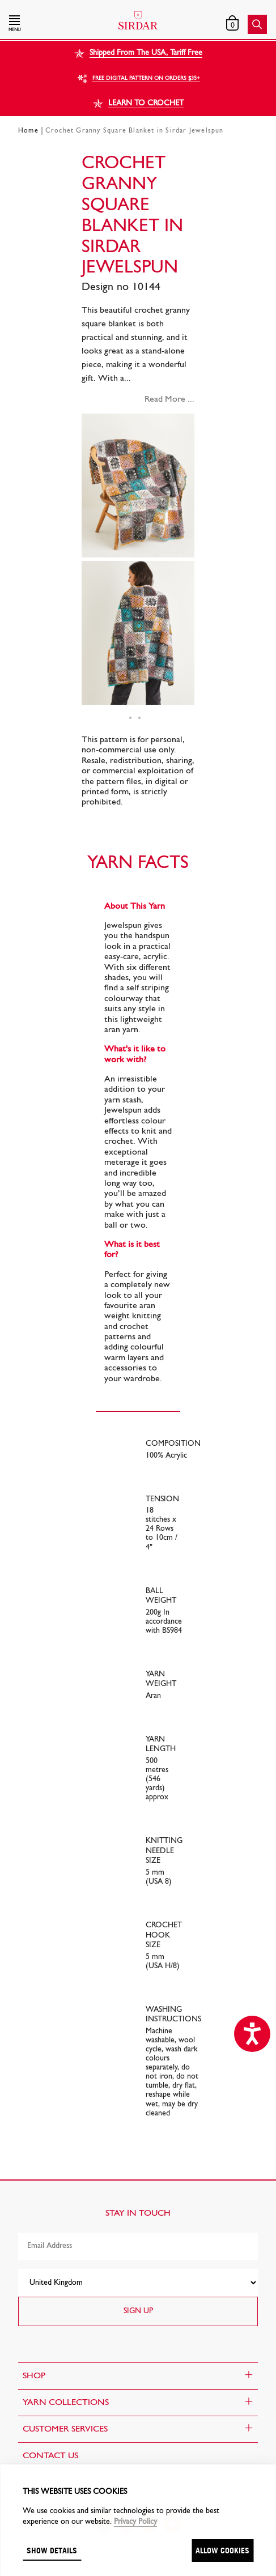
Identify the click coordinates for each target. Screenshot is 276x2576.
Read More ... (169, 399)
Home (28, 130)
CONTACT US (50, 2455)
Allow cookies (222, 2550)
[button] (48, 24)
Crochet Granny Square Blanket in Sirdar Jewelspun (134, 130)
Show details (52, 2550)
